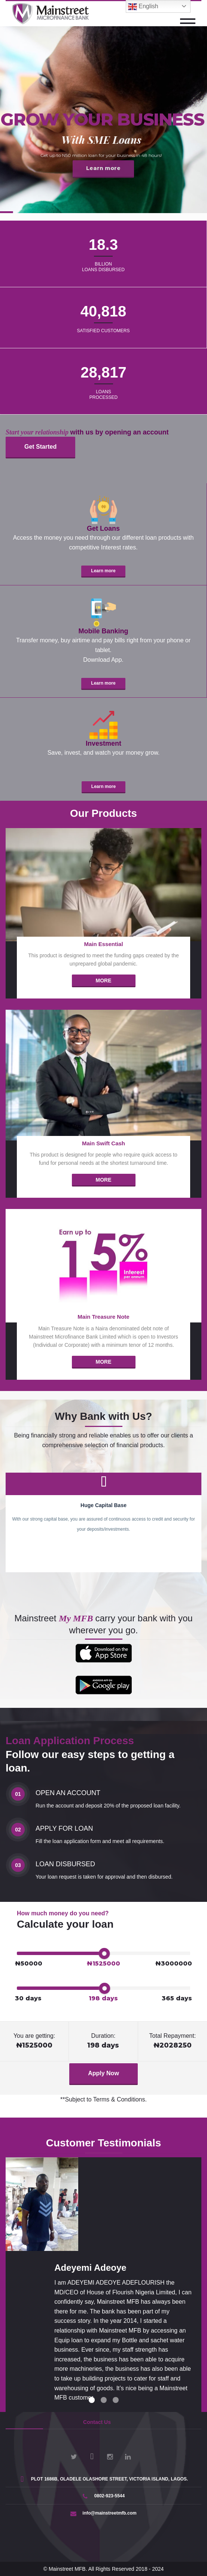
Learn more (103, 570)
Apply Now (103, 2073)
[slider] (104, 1953)
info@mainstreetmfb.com (103, 2513)
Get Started (40, 446)
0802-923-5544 (103, 2495)
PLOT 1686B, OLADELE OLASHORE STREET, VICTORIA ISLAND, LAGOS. (103, 2479)
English (143, 6)
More (104, 981)
